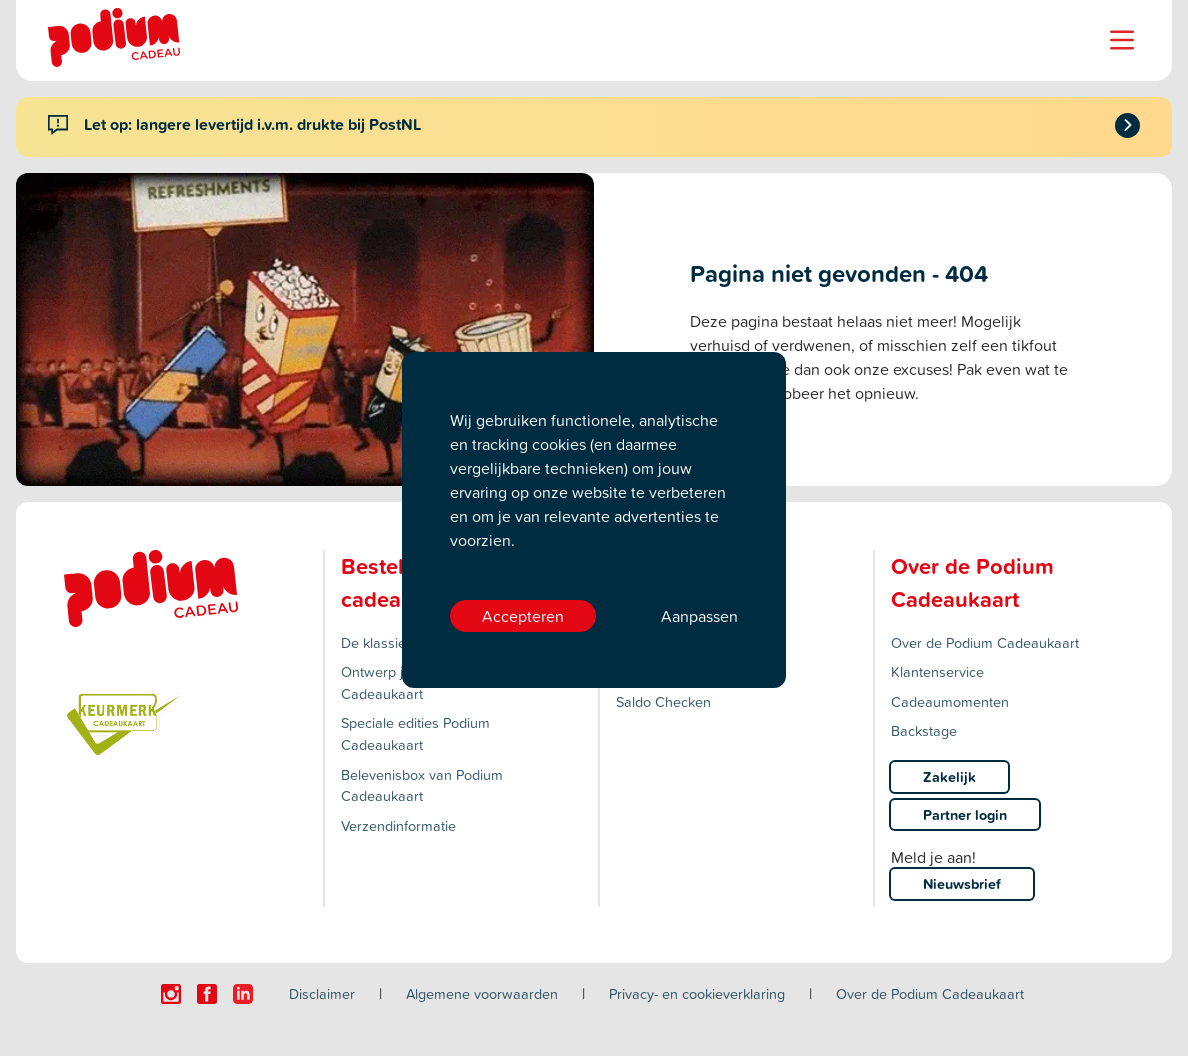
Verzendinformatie (398, 825)
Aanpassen (699, 616)
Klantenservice (937, 671)
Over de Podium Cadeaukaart (985, 642)
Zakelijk (949, 776)
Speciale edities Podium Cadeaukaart (415, 733)
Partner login (965, 814)
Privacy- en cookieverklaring (697, 993)
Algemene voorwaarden (482, 993)
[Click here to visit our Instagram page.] (171, 994)
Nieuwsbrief (962, 883)
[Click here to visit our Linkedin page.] (243, 994)
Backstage (924, 730)
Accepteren (523, 616)
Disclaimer (322, 993)
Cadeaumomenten (950, 701)
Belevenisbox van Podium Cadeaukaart (422, 785)
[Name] (1122, 40)
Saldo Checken (663, 701)
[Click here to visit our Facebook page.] (207, 994)
